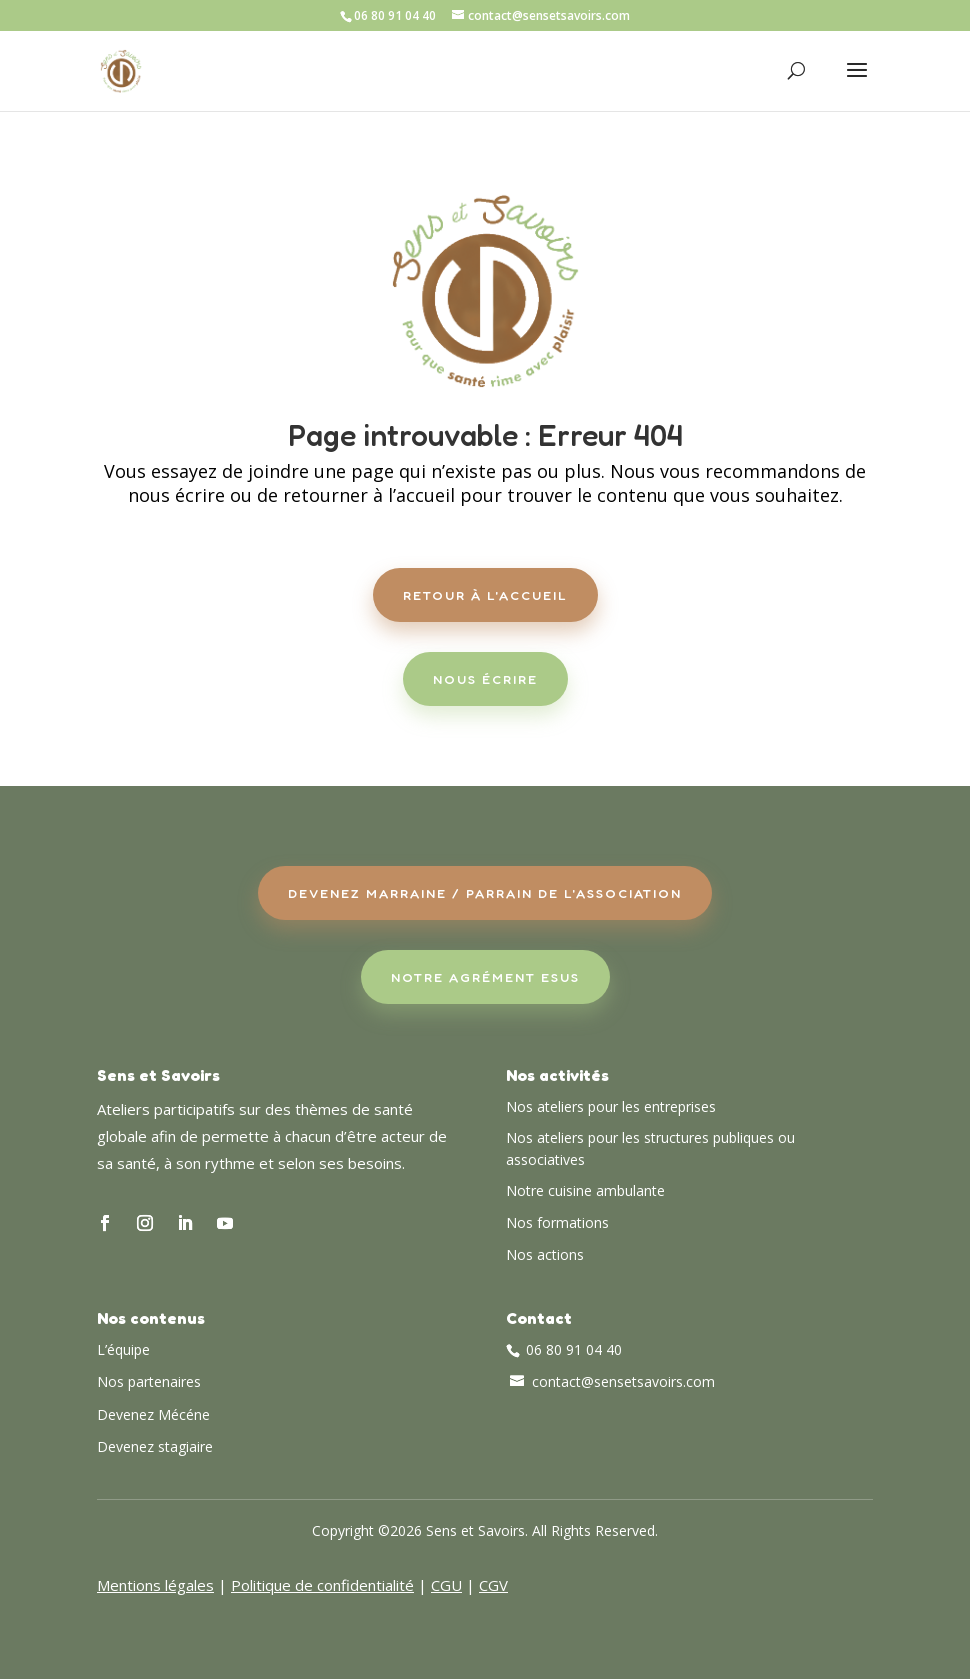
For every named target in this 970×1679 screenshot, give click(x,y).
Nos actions (545, 1254)
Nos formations (557, 1222)
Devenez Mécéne (153, 1414)
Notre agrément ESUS (485, 977)
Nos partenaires (149, 1381)
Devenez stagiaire (155, 1446)
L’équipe (123, 1349)
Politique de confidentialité (322, 1585)
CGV (493, 1585)
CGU (446, 1585)
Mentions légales (155, 1585)
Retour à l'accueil (485, 595)
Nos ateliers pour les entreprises (611, 1106)
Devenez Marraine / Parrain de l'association (485, 893)
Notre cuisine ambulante (585, 1190)
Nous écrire (485, 679)
